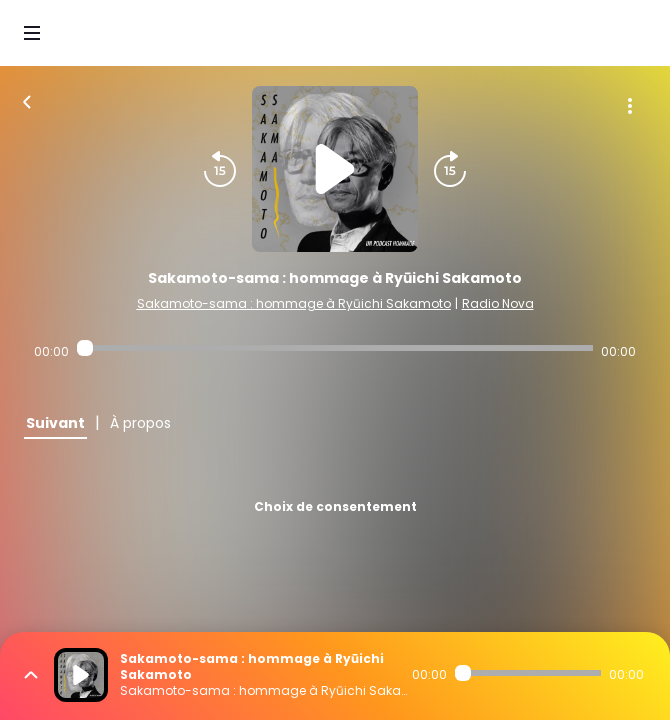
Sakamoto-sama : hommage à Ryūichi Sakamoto (294, 303)
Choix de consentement (335, 506)
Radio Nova (498, 303)
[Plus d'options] (630, 106)
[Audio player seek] (335, 348)
